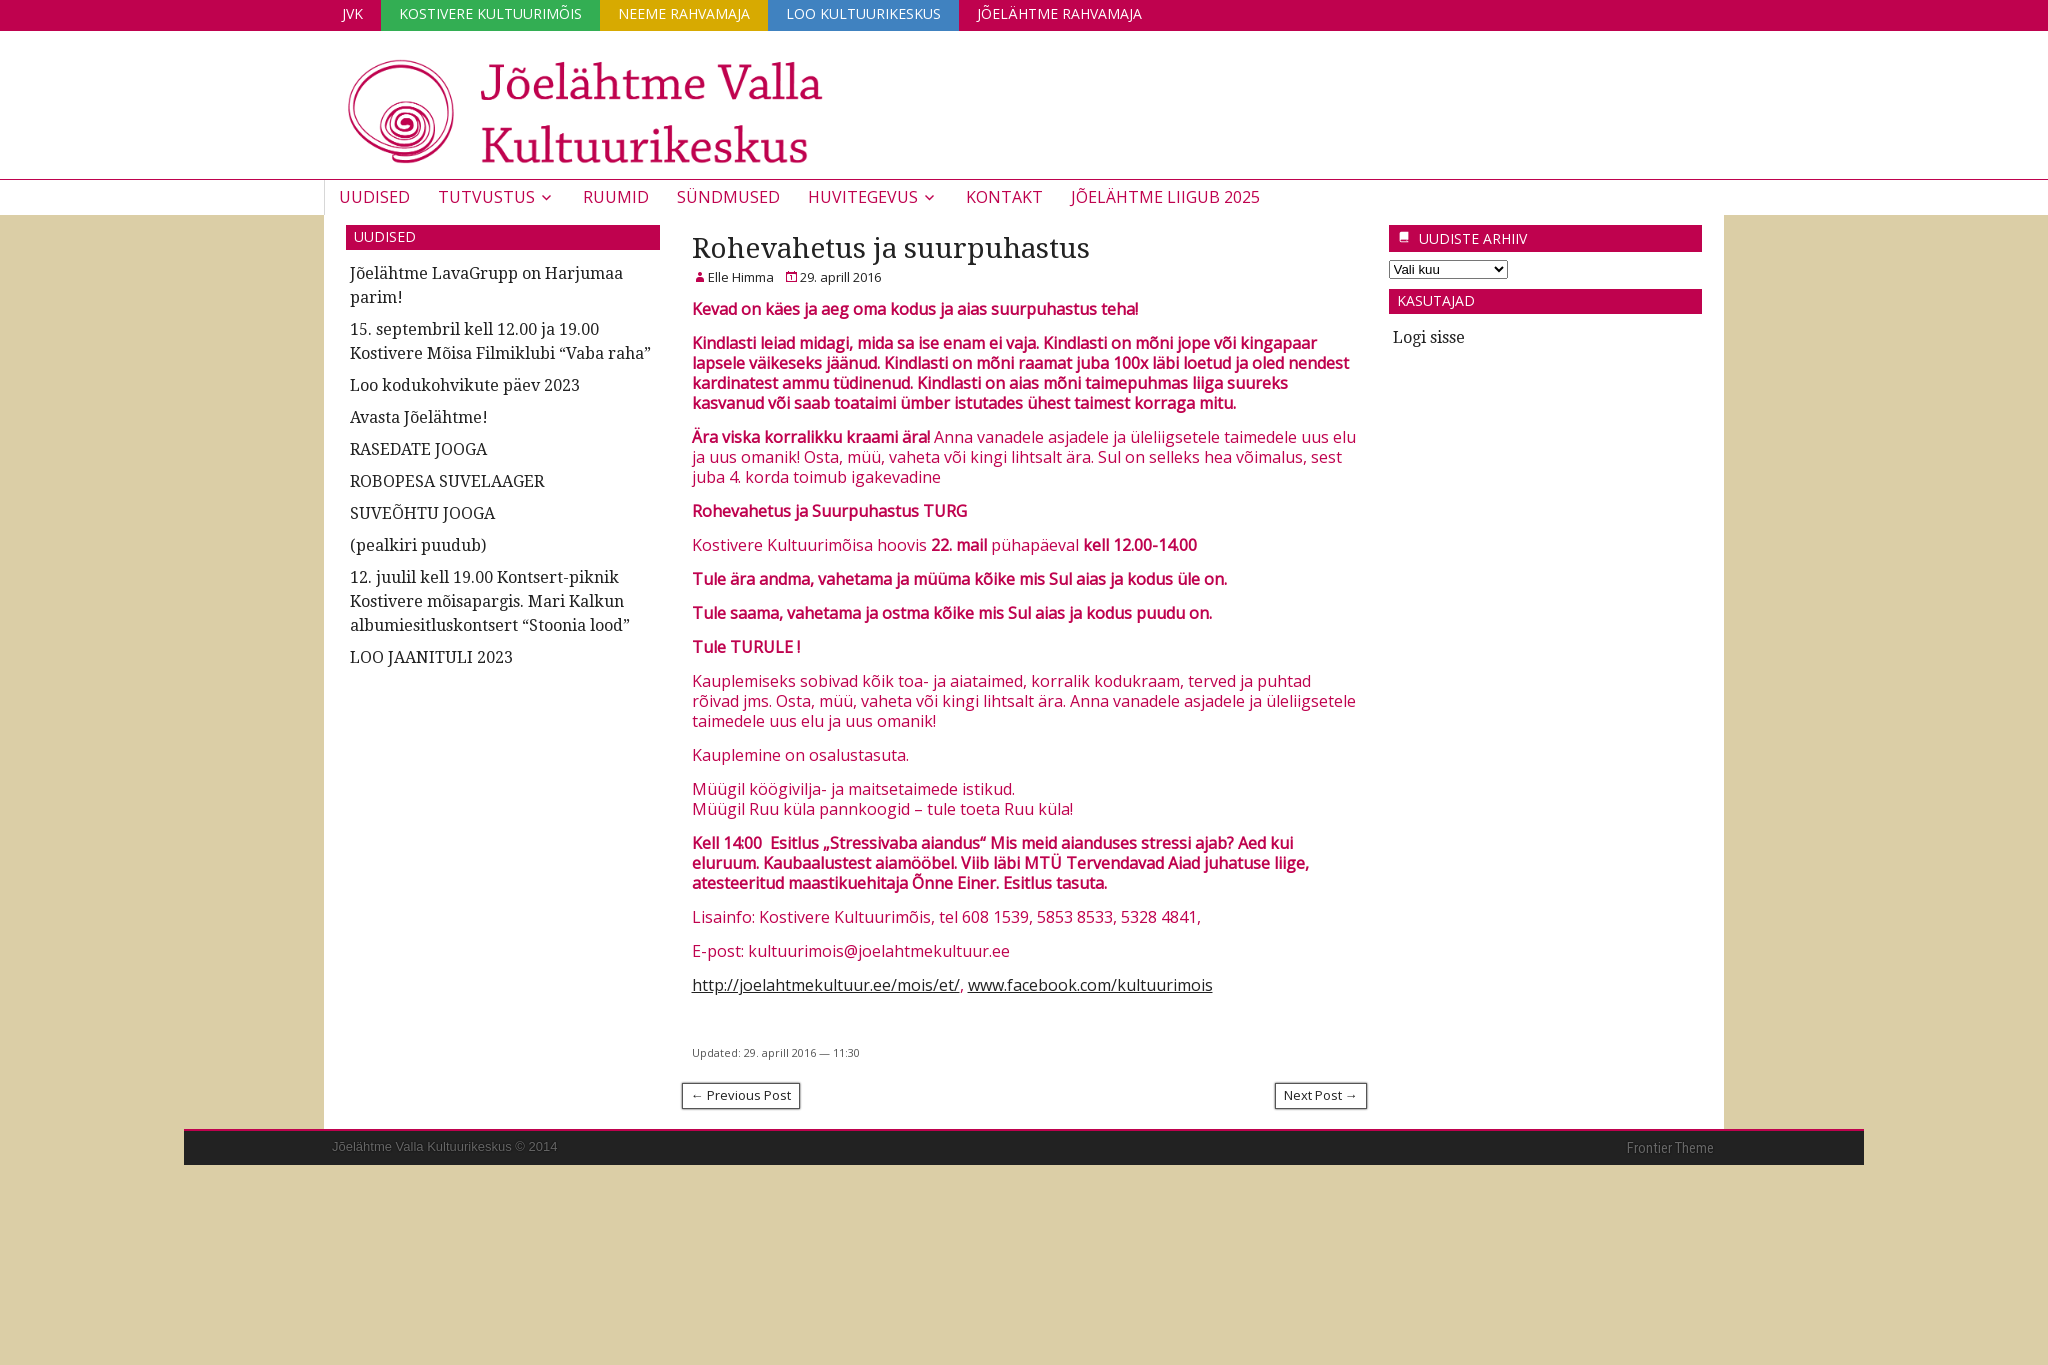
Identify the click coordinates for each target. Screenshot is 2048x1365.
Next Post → (1321, 1095)
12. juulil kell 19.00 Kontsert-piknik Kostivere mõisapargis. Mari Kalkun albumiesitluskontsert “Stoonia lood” (490, 601)
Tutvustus (486, 197)
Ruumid (616, 197)
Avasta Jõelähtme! (419, 417)
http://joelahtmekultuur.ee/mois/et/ (826, 985)
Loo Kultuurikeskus (863, 13)
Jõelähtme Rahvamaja (1059, 13)
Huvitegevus (863, 197)
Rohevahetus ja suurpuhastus (891, 248)
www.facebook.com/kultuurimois (1090, 985)
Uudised (374, 197)
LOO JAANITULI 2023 (431, 657)
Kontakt (1004, 197)
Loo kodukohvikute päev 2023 (465, 385)
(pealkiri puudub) (418, 545)
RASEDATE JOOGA (418, 449)
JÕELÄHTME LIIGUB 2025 (1165, 197)
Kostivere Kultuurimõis (490, 13)
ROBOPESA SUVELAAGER (447, 481)
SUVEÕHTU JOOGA (422, 513)
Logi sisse (1429, 337)
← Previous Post (741, 1095)
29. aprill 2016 (840, 277)
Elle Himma (741, 277)
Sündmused (728, 197)
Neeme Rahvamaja (684, 13)
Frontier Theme (1670, 1148)
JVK (352, 13)
